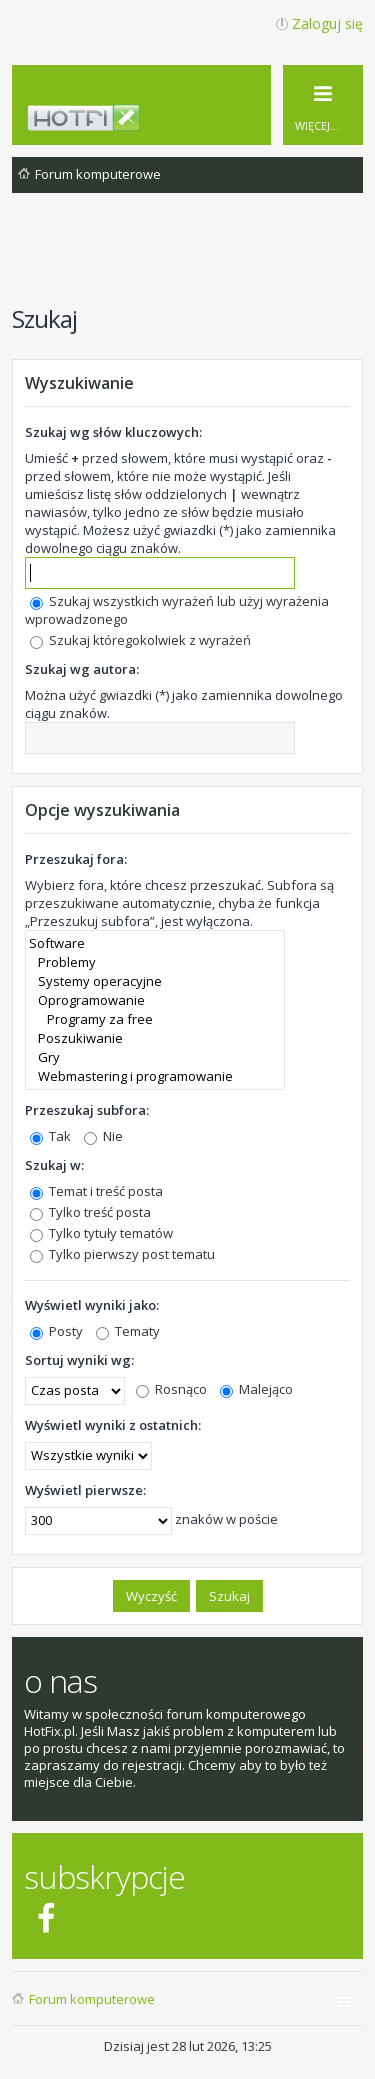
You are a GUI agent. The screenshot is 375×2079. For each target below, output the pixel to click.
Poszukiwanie (155, 1038)
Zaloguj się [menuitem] (327, 23)
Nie (103, 1136)
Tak (50, 1136)
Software (155, 943)
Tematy (128, 1331)
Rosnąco (171, 1389)
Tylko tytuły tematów (101, 1233)
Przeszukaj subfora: (87, 1110)
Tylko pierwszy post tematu (122, 1254)
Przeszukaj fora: (76, 859)
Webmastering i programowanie (155, 1076)
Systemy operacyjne (155, 981)
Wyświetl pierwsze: (85, 1490)
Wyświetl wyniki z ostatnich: (113, 1425)
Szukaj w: (54, 1165)
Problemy (155, 962)
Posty (56, 1331)
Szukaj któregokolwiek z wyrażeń (140, 640)
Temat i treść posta (96, 1191)
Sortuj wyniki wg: (79, 1360)
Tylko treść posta (90, 1212)
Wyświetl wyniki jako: (92, 1305)
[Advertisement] (193, 259)
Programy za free (155, 1019)
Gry (155, 1057)
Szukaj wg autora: (82, 669)
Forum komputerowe (92, 1999)
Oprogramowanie (155, 1000)
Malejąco (256, 1389)
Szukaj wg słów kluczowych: (113, 432)
